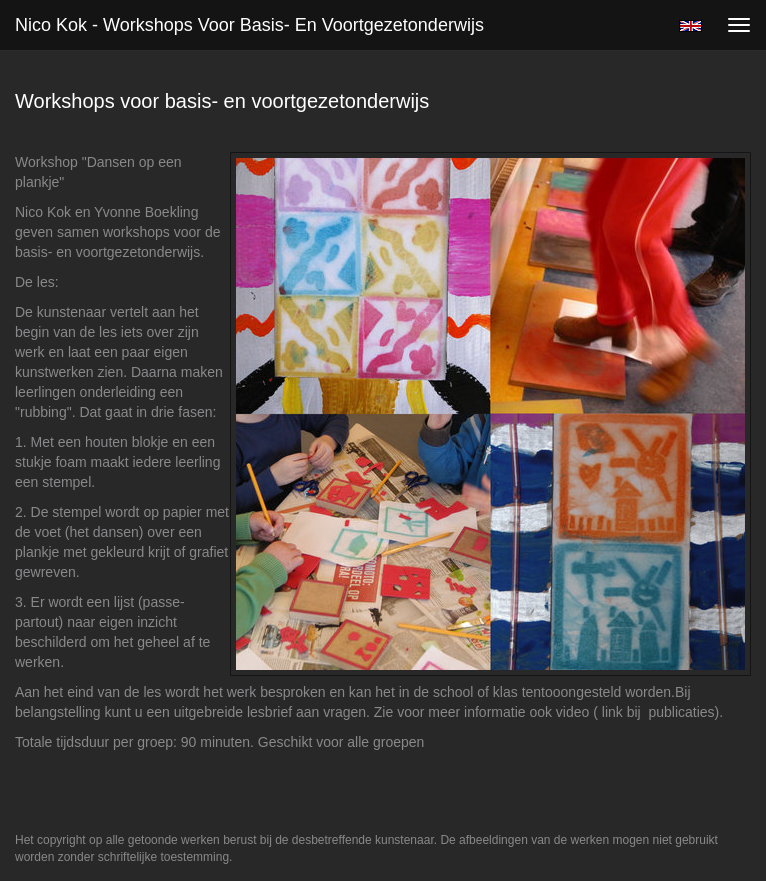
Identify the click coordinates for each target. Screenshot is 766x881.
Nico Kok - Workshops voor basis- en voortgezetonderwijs (249, 25)
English (690, 26)
